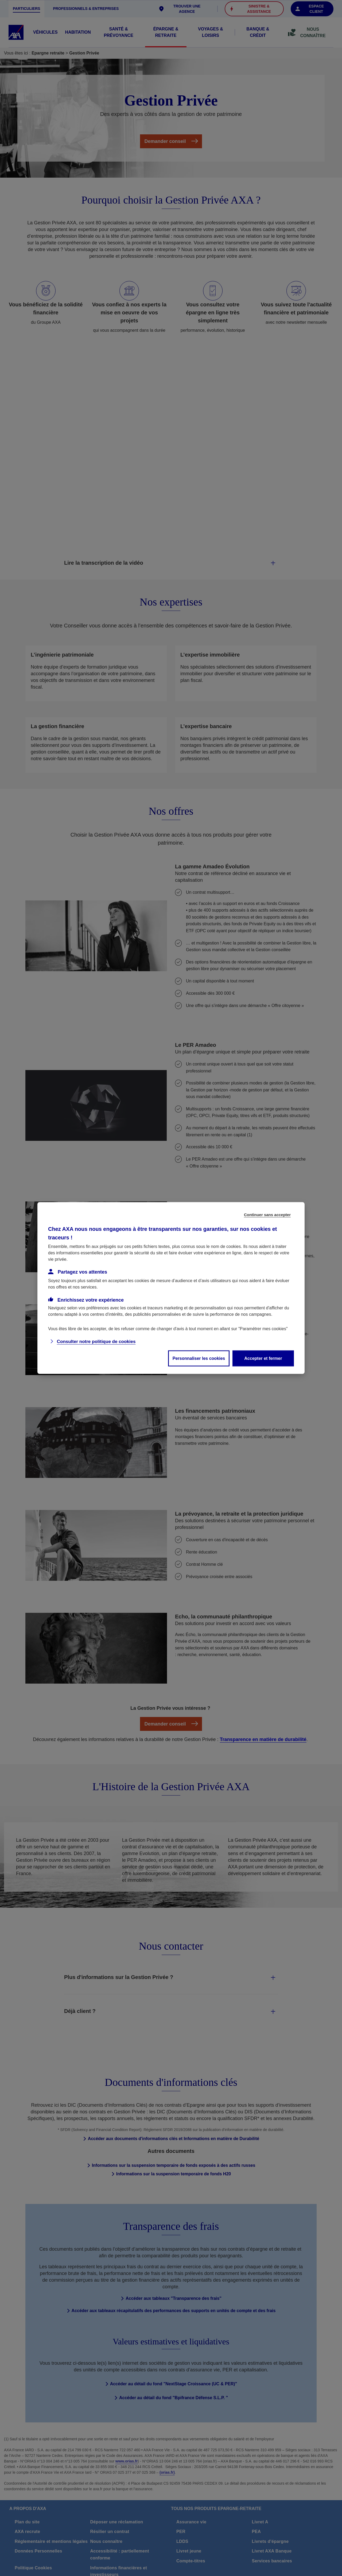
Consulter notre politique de (96, 1341)
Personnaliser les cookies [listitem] (199, 1358)
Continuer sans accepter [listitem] (267, 1214)
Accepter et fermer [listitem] (263, 1358)
